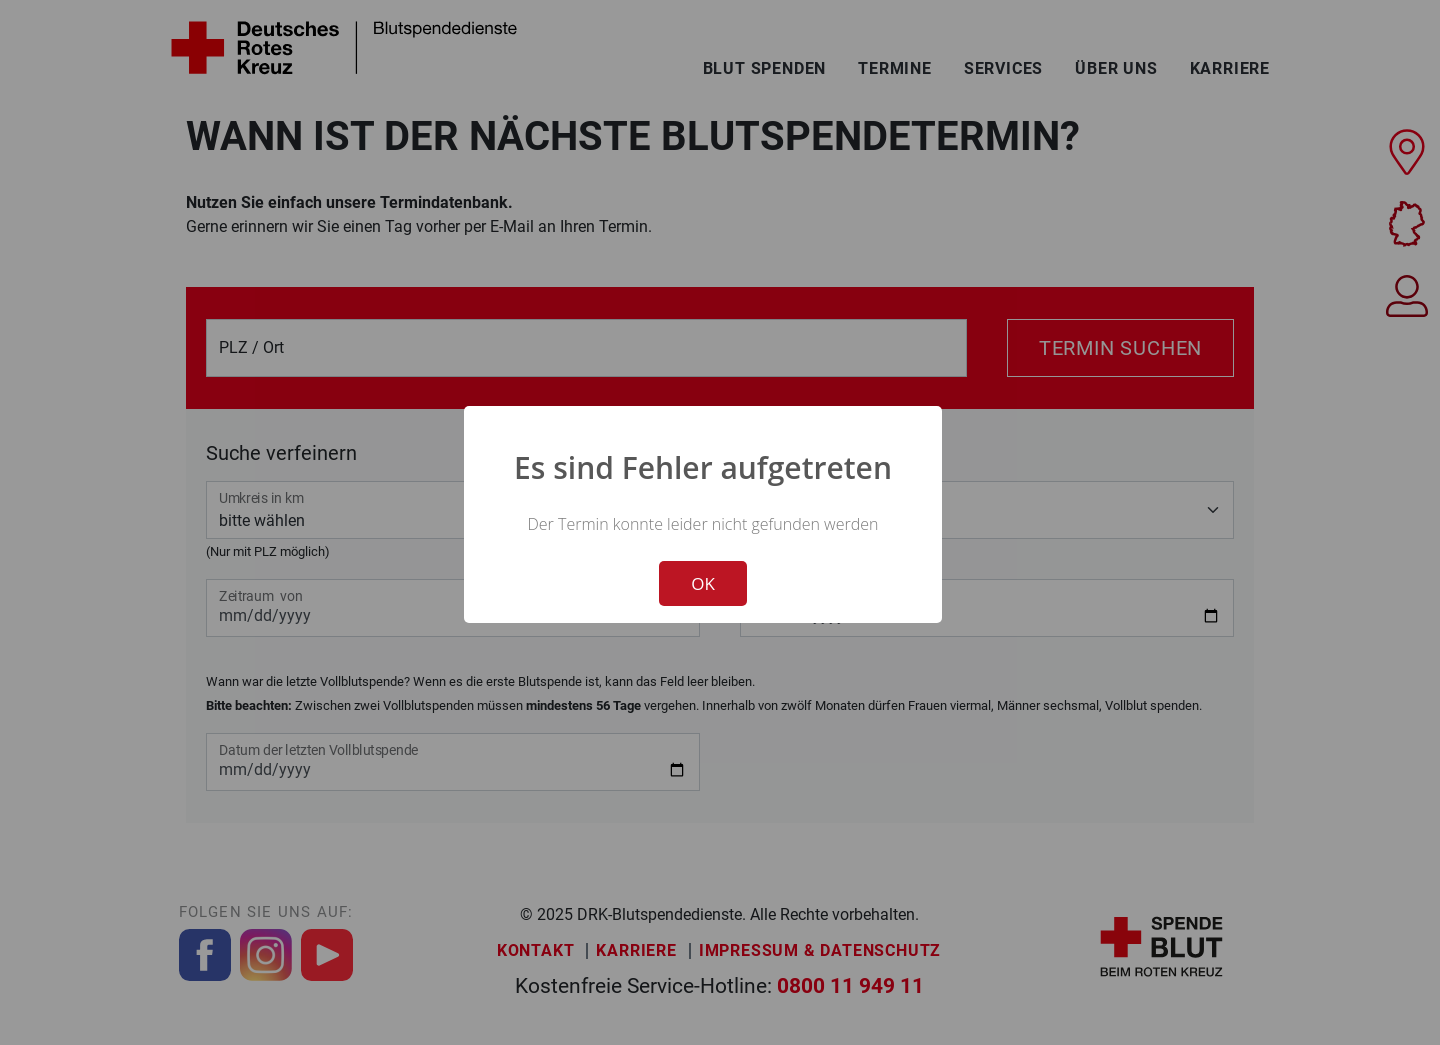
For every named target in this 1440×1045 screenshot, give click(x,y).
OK (703, 583)
